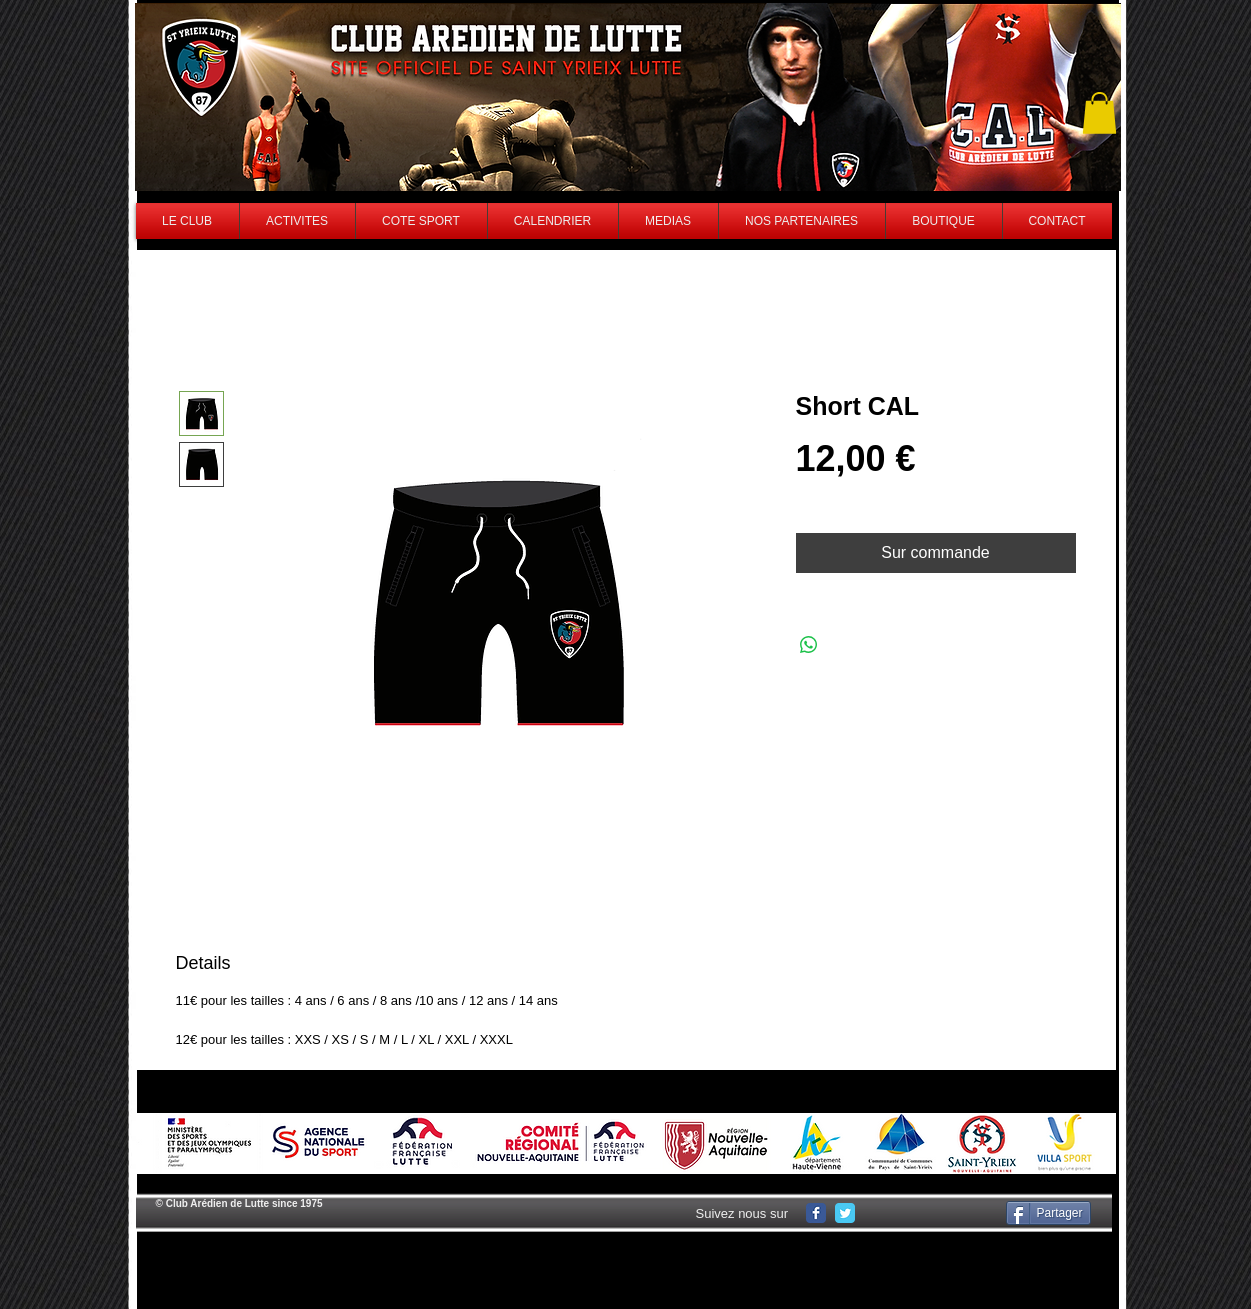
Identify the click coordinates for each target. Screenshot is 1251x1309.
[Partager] (1048, 1213)
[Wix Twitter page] (845, 1213)
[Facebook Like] (934, 1213)
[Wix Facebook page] (816, 1213)
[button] (1099, 113)
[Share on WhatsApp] (809, 645)
